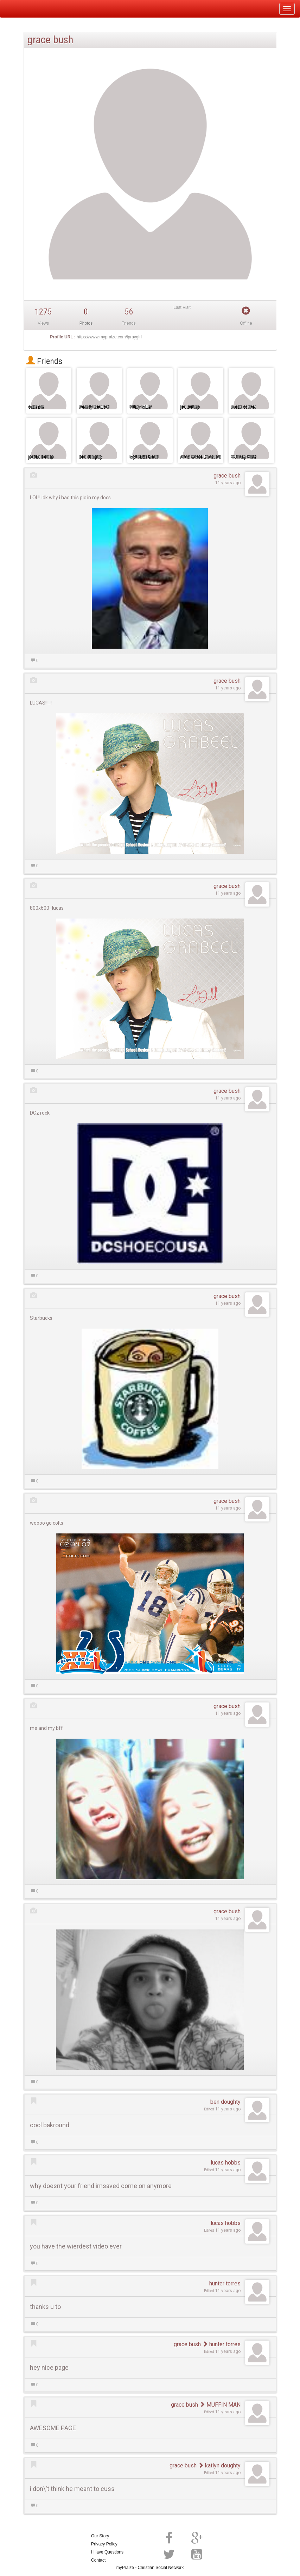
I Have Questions (107, 2552)
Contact (98, 2560)
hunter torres (225, 2283)
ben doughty (225, 2101)
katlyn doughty (219, 2465)
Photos (85, 323)
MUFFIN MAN (220, 2404)
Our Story (100, 2535)
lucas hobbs (226, 2162)
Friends (44, 361)
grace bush (227, 475)
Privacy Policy (104, 2544)
